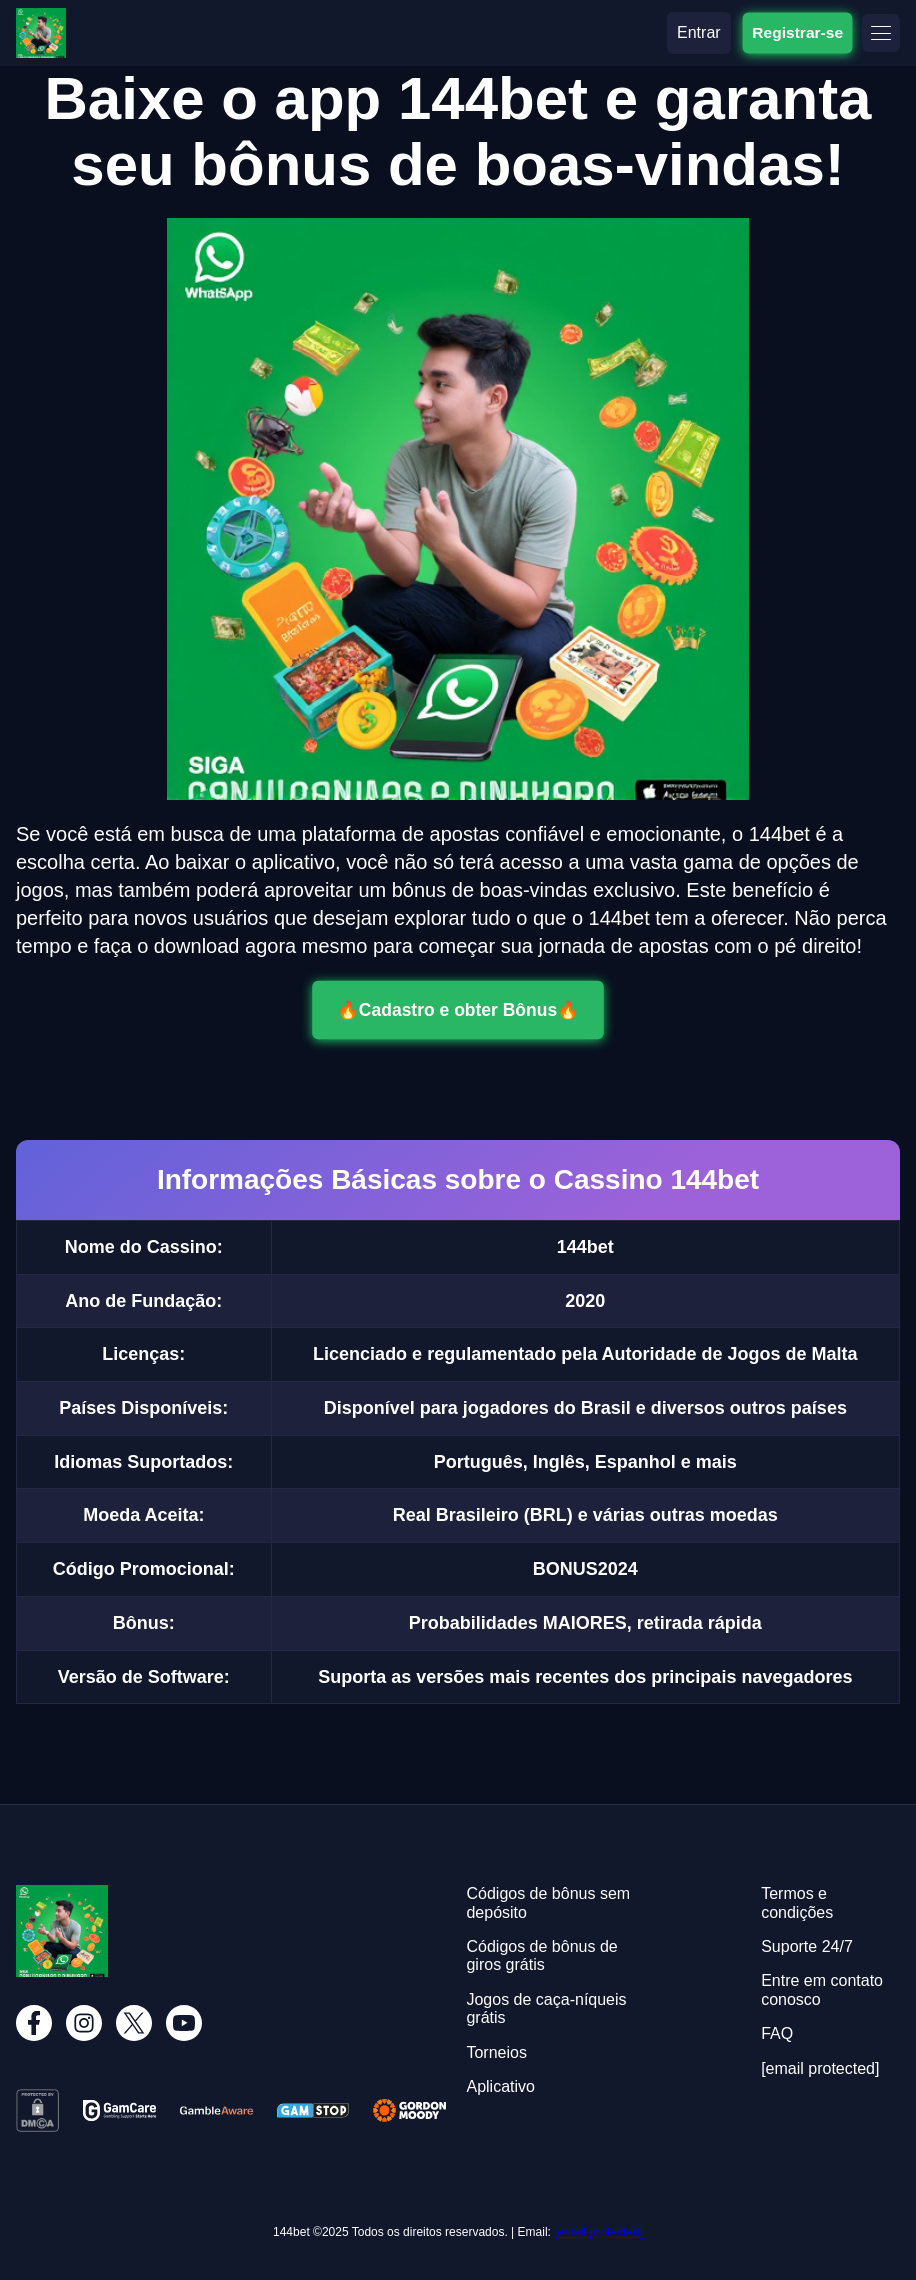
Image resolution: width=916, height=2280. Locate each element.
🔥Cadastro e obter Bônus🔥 (458, 1009)
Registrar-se (797, 32)
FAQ (777, 2033)
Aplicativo (500, 2086)
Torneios (496, 2052)
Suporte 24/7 (807, 1946)
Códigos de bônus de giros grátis (541, 1955)
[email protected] (598, 2232)
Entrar (699, 32)
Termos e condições (797, 1902)
